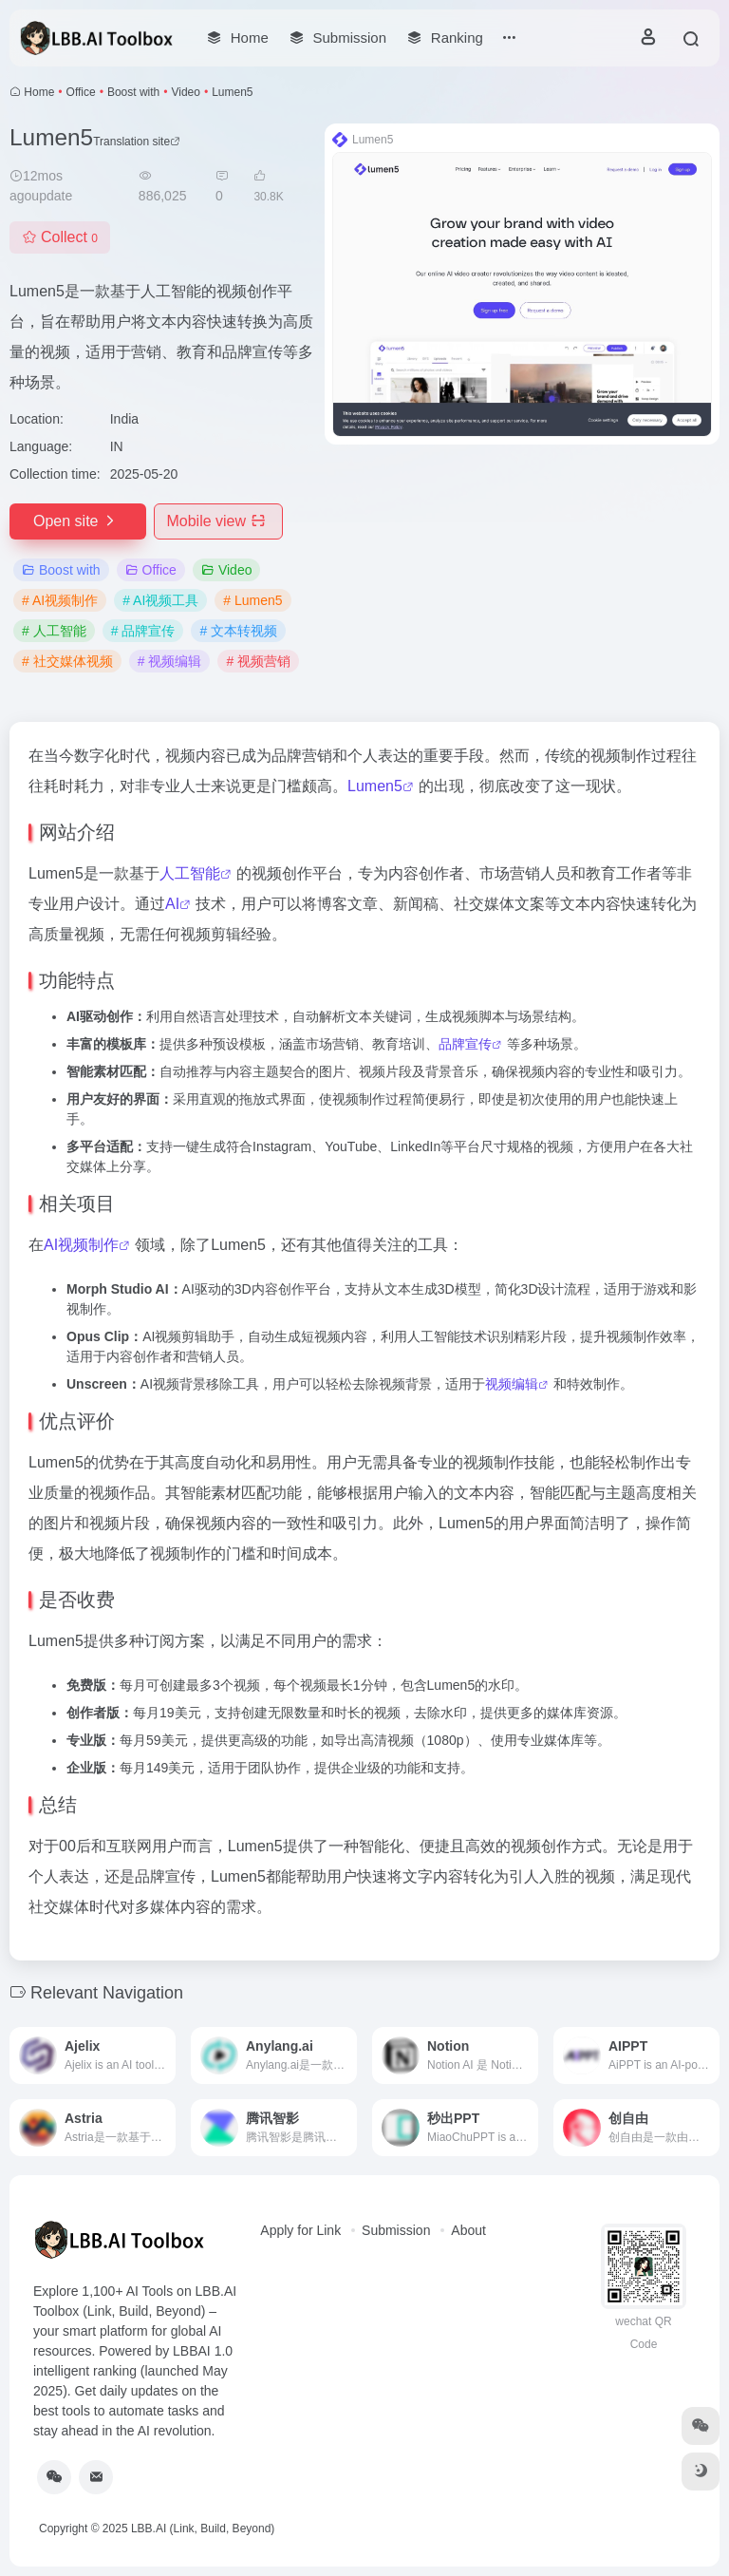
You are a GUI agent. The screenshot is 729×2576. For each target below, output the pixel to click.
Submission (396, 2230)
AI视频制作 (81, 1245)
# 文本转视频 (238, 630)
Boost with (133, 92)
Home (39, 92)
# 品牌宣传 (143, 630)
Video (185, 92)
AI (172, 904)
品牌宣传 (465, 1043)
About (468, 2230)
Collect (60, 237)
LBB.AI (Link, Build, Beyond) (202, 2528)
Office (81, 92)
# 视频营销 (258, 661)
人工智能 (189, 873)
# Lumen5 (252, 600)
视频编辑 (511, 1384)
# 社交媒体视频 (67, 661)
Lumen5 (374, 786)
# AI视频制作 (60, 600)
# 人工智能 (54, 630)
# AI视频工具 (160, 600)
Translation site (136, 141)
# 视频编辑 (170, 661)
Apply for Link (300, 2230)
